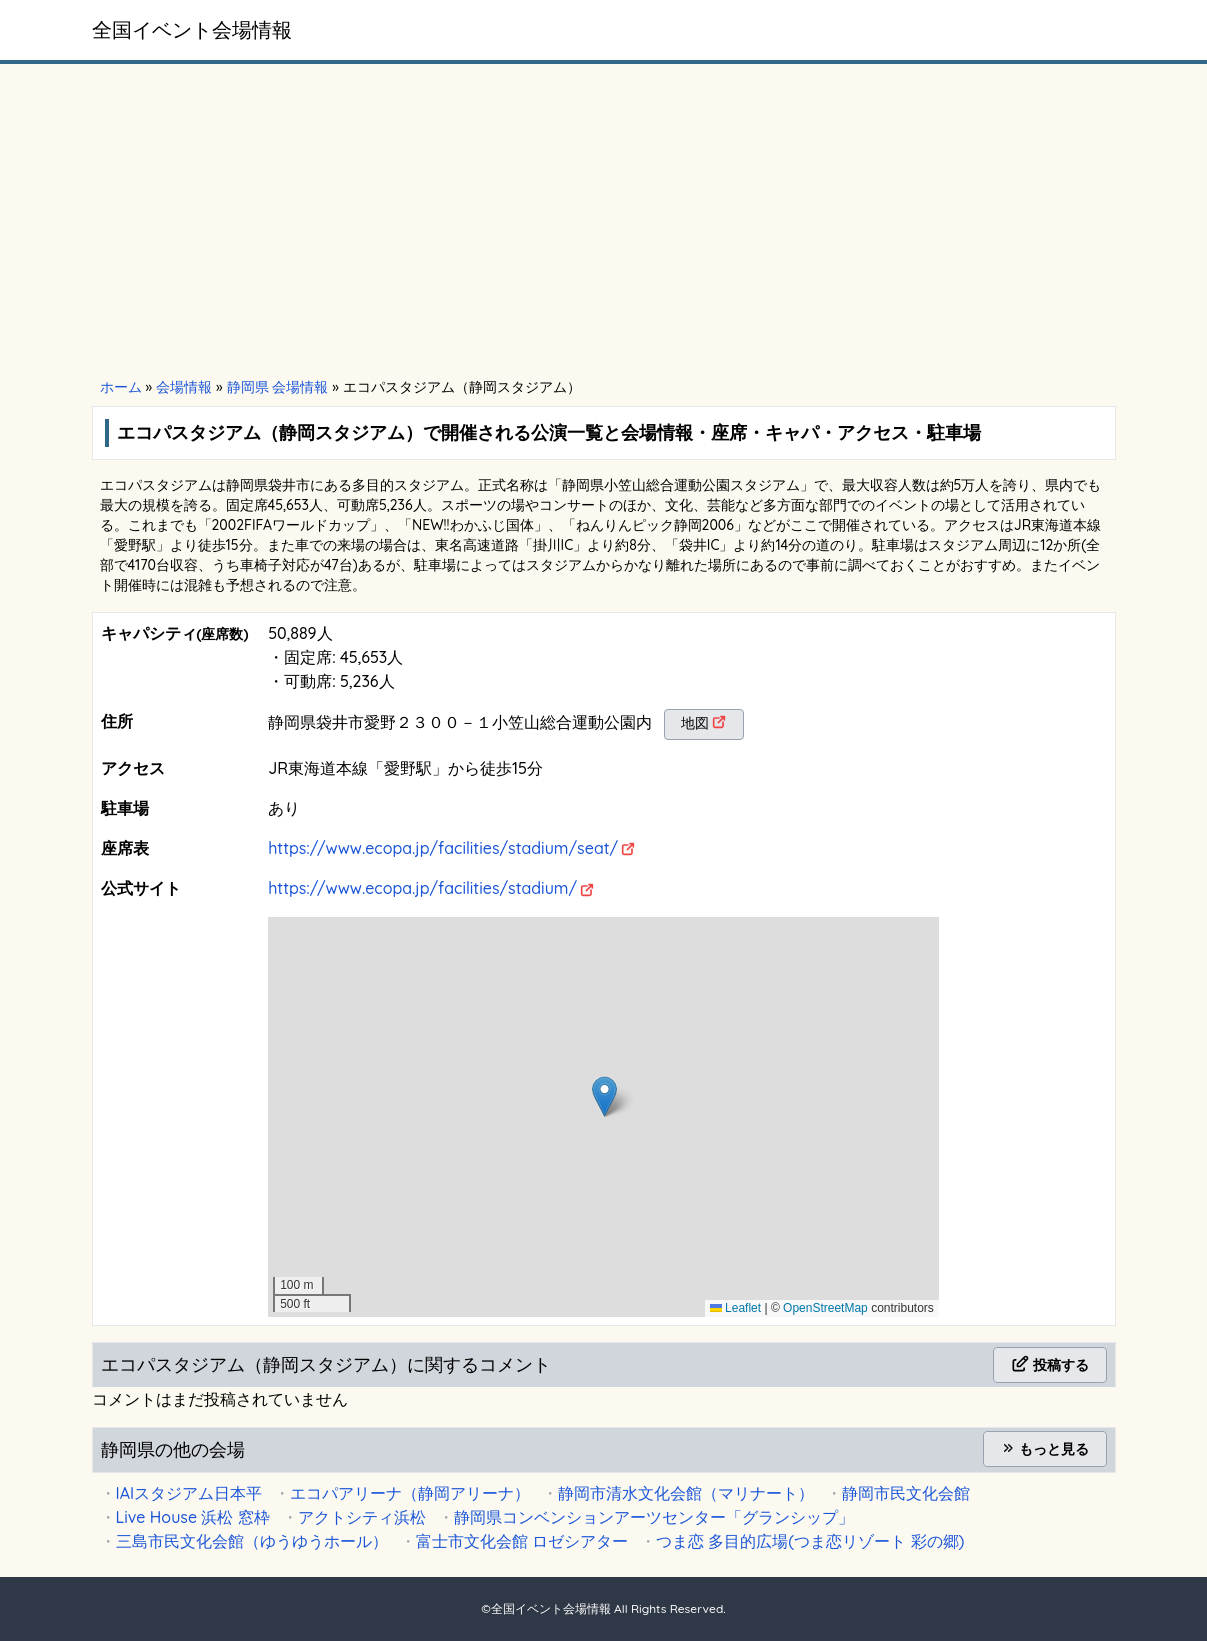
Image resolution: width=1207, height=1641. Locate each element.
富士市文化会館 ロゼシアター (522, 1541)
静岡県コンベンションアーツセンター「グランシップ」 (654, 1517)
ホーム (121, 387)
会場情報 (184, 387)
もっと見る (1045, 1449)
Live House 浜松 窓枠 (193, 1517)
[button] (604, 1096)
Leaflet (735, 1308)
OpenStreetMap (825, 1308)
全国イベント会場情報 (192, 29)
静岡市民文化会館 (906, 1493)
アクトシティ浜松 (362, 1517)
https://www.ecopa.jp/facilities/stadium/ (422, 888)
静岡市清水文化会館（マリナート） (686, 1493)
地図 (695, 723)
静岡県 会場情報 (278, 387)
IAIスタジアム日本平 (189, 1493)
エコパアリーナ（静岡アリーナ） (410, 1493)
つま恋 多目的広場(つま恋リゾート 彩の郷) (810, 1541)
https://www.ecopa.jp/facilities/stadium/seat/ (443, 848)
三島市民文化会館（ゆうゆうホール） (252, 1541)
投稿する (1050, 1365)
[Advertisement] (604, 222)
